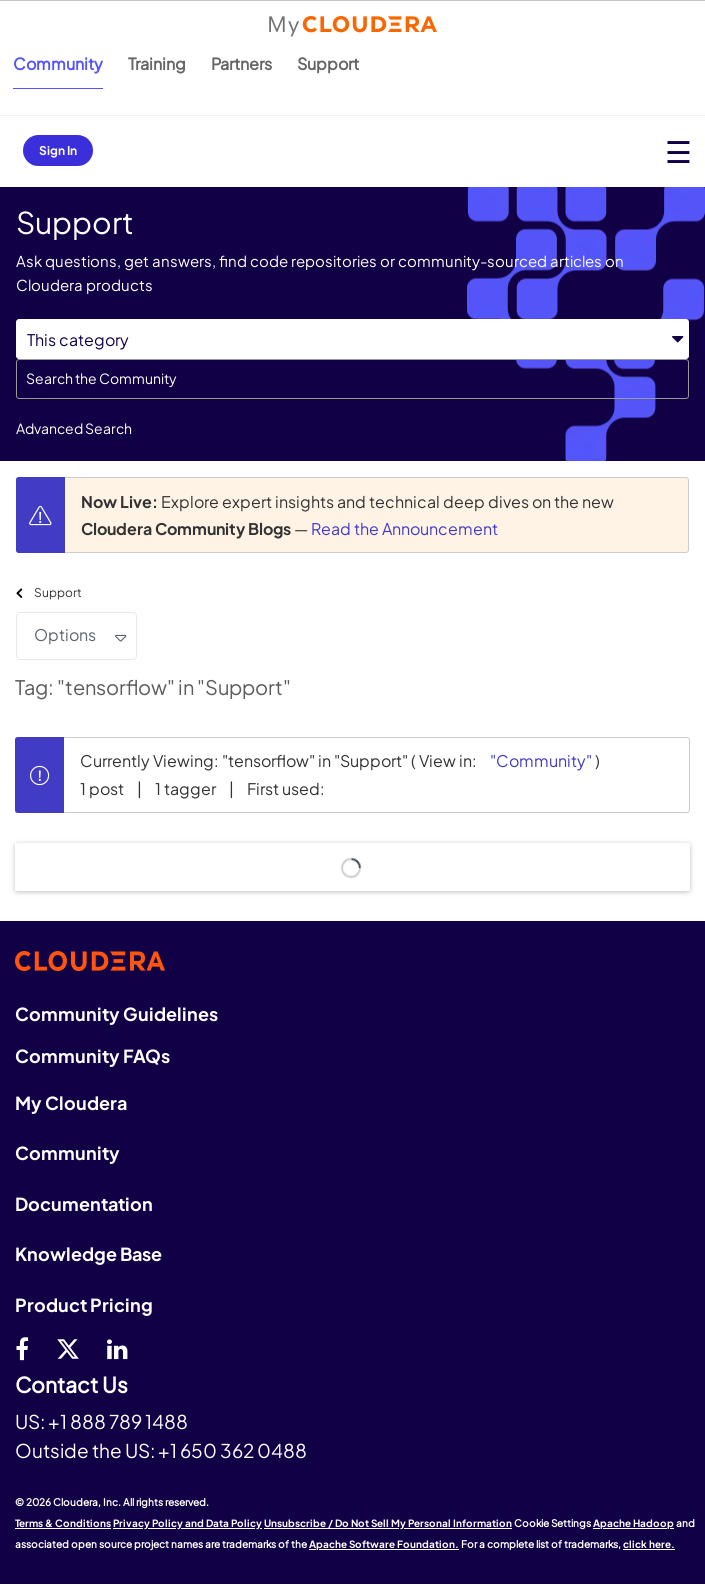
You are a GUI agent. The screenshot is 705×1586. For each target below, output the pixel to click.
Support (328, 63)
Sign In (58, 150)
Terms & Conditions (63, 1523)
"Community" (541, 760)
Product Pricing (84, 1304)
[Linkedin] (117, 1348)
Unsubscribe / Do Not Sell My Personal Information (388, 1523)
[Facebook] (22, 1348)
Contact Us (71, 1385)
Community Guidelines (116, 1013)
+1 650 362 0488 (232, 1450)
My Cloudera (71, 1102)
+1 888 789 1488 (118, 1421)
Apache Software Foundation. (384, 1544)
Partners (241, 63)
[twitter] (68, 1348)
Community (58, 63)
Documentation (84, 1203)
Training (157, 63)
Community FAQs (92, 1055)
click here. (649, 1544)
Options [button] (65, 634)
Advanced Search (74, 428)
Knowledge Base (88, 1253)
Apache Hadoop (633, 1523)
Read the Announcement (404, 528)
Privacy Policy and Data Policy (187, 1523)
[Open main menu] (678, 151)
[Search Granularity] (352, 339)
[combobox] (352, 379)
